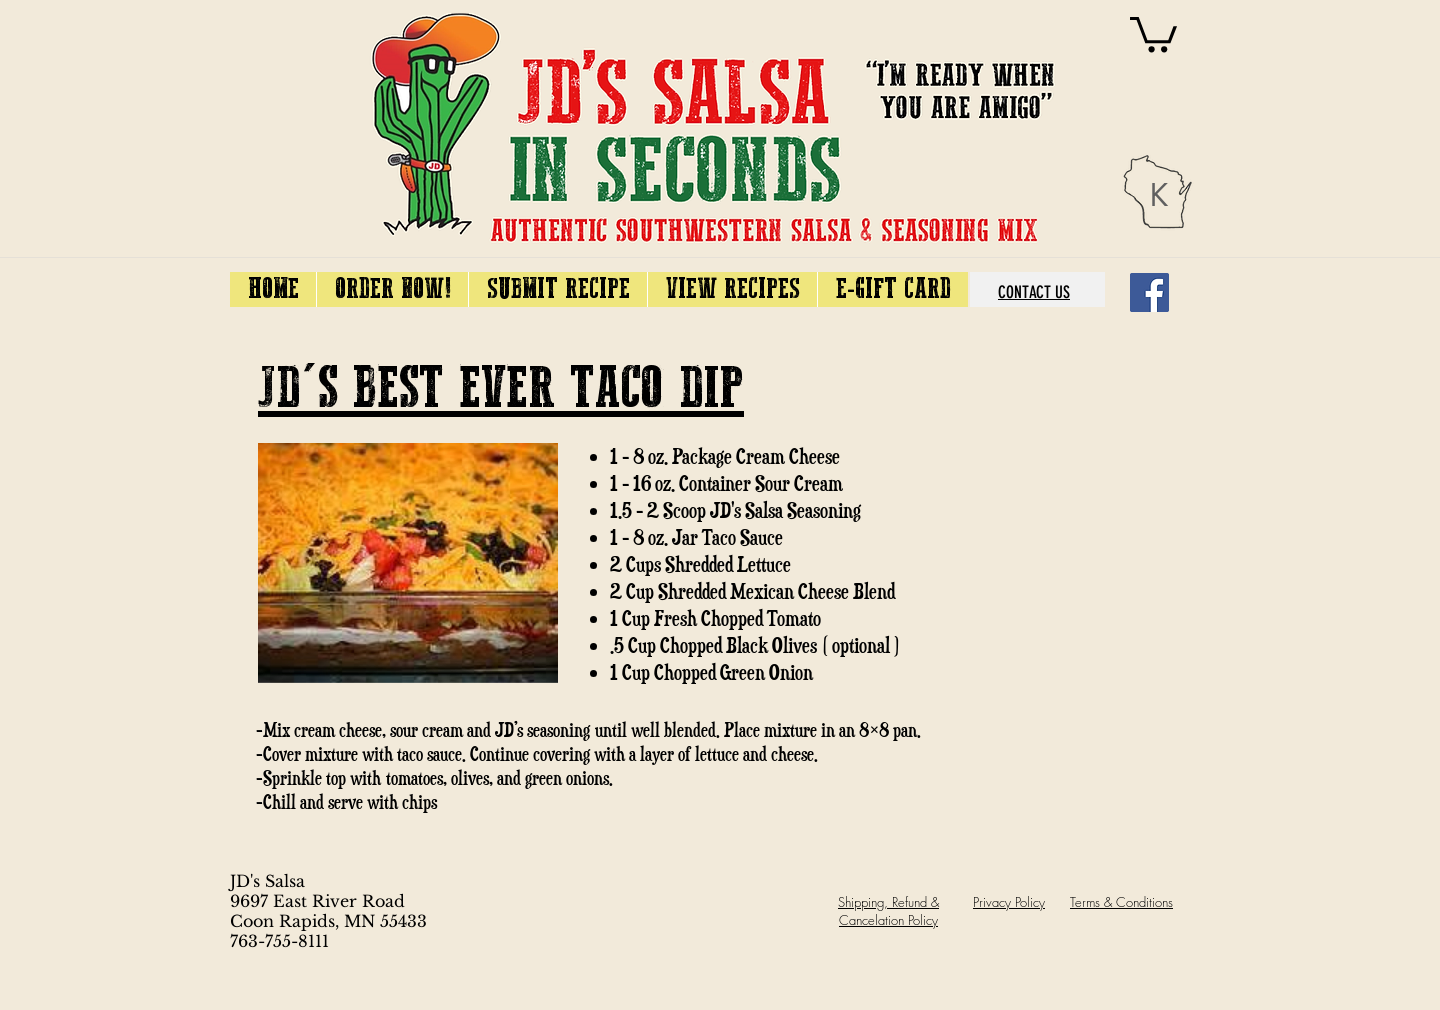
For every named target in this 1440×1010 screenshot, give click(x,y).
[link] (1153, 32)
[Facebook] (1149, 292)
